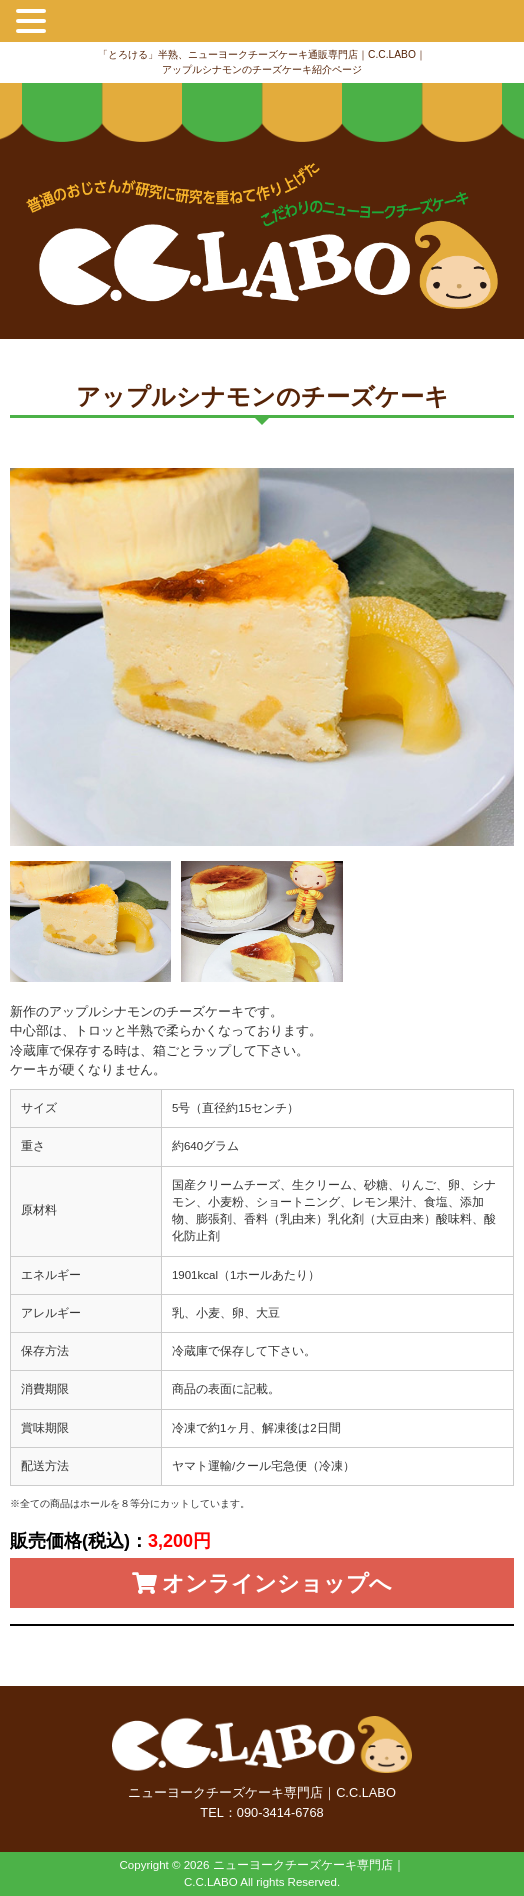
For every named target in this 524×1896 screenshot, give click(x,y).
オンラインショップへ (262, 1583)
